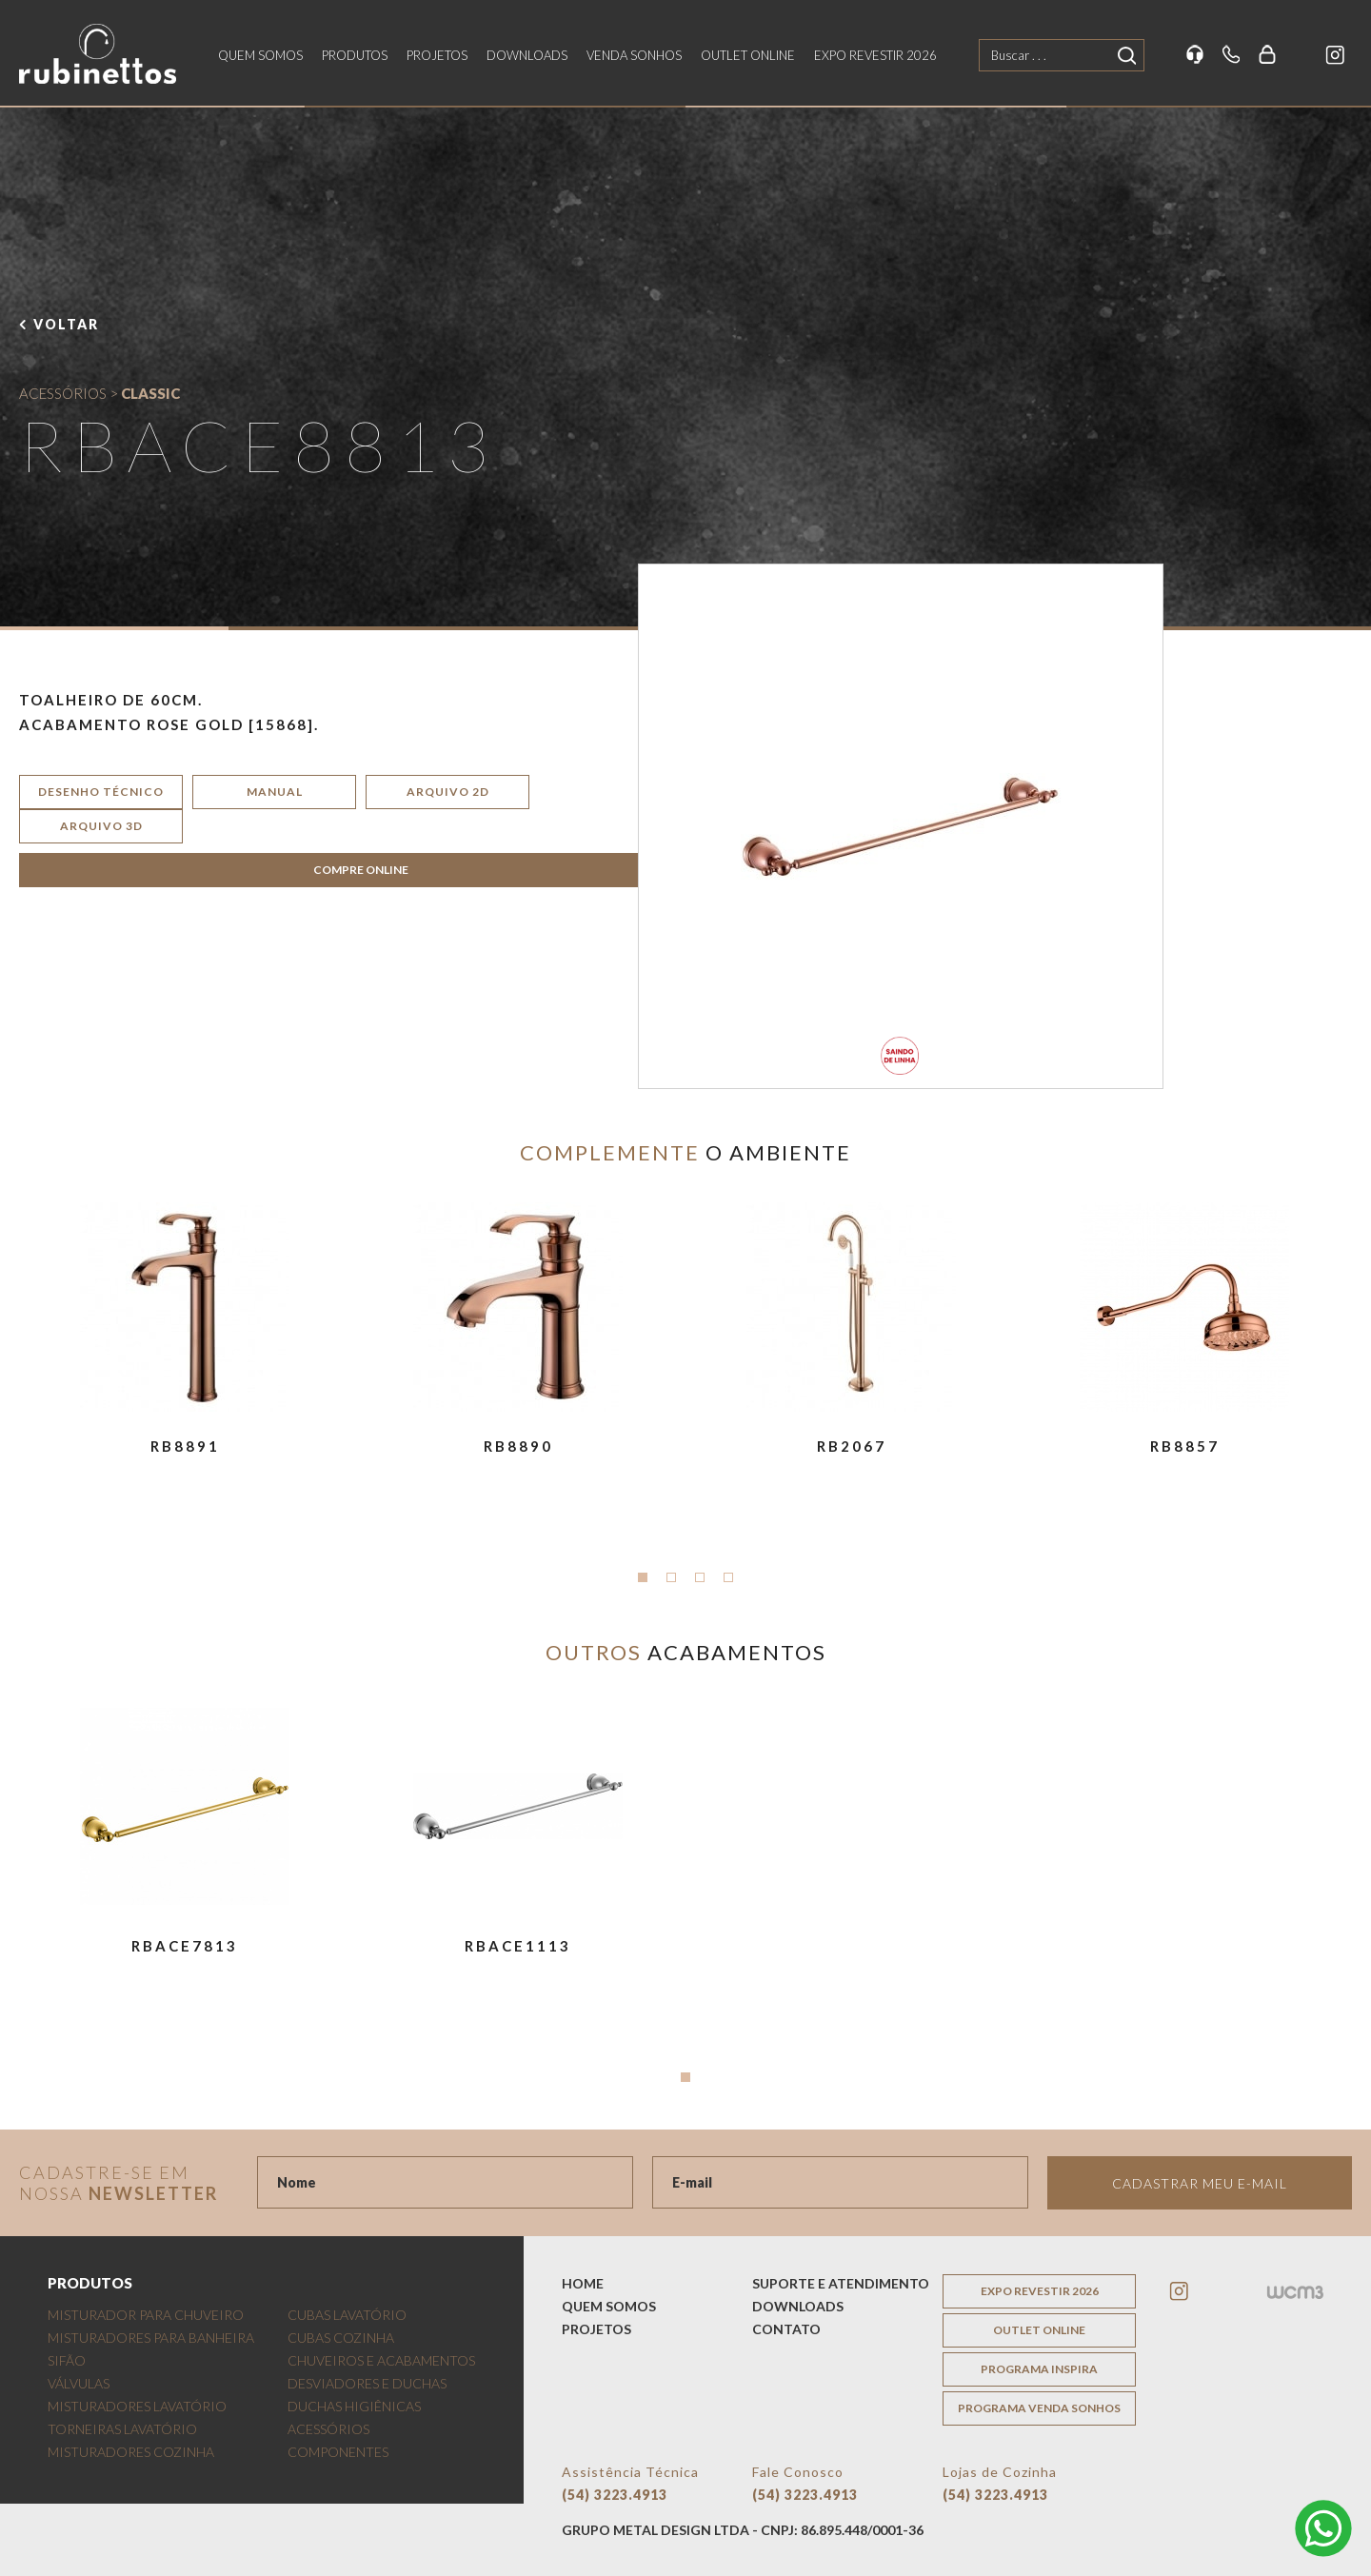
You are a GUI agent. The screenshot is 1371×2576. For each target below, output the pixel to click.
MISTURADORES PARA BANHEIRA (151, 2337)
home (583, 2283)
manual (275, 791)
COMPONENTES (338, 2452)
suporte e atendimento (840, 2283)
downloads (527, 55)
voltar (66, 324)
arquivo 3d (101, 826)
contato (786, 2329)
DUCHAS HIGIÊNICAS (354, 2406)
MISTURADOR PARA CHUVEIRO (146, 2315)
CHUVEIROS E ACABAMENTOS (381, 2360)
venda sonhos (634, 55)
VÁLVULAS (78, 2383)
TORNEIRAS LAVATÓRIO (122, 2429)
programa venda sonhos (1039, 2408)
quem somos (260, 55)
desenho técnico (101, 791)
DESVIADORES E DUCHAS (367, 2383)
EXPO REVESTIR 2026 (875, 55)
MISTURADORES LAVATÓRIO (137, 2406)
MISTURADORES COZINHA (131, 2452)
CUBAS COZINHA (341, 2337)
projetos (437, 55)
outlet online (748, 55)
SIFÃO (67, 2360)
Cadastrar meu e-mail (1199, 2183)
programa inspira (1039, 2369)
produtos (354, 55)
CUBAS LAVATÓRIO (347, 2315)
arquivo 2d (448, 791)
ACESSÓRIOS (63, 393)
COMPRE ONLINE (360, 869)
